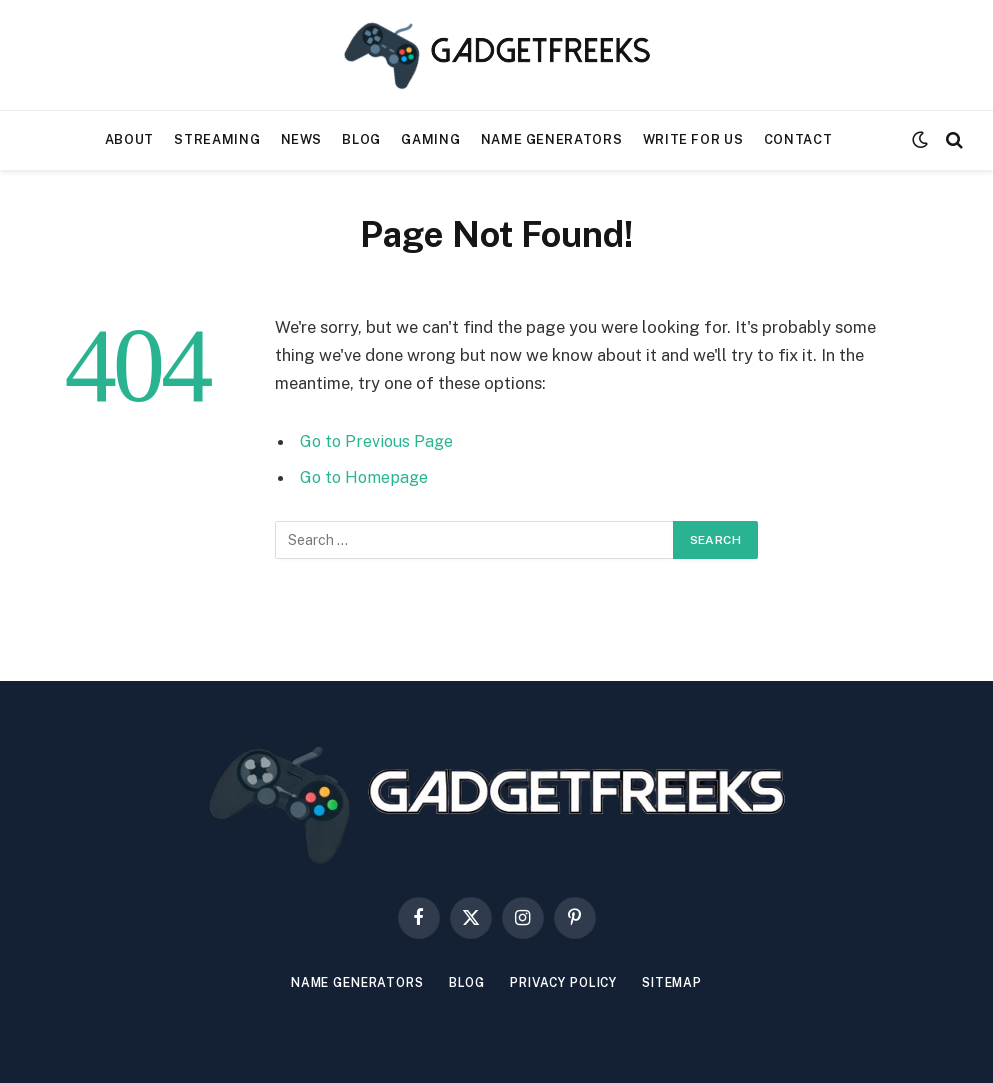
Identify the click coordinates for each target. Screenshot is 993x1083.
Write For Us (693, 139)
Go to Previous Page (378, 441)
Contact (798, 139)
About (129, 139)
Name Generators (552, 139)
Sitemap (686, 982)
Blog (361, 139)
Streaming (217, 139)
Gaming (430, 139)
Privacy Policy (568, 982)
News (302, 139)
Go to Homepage (366, 477)
